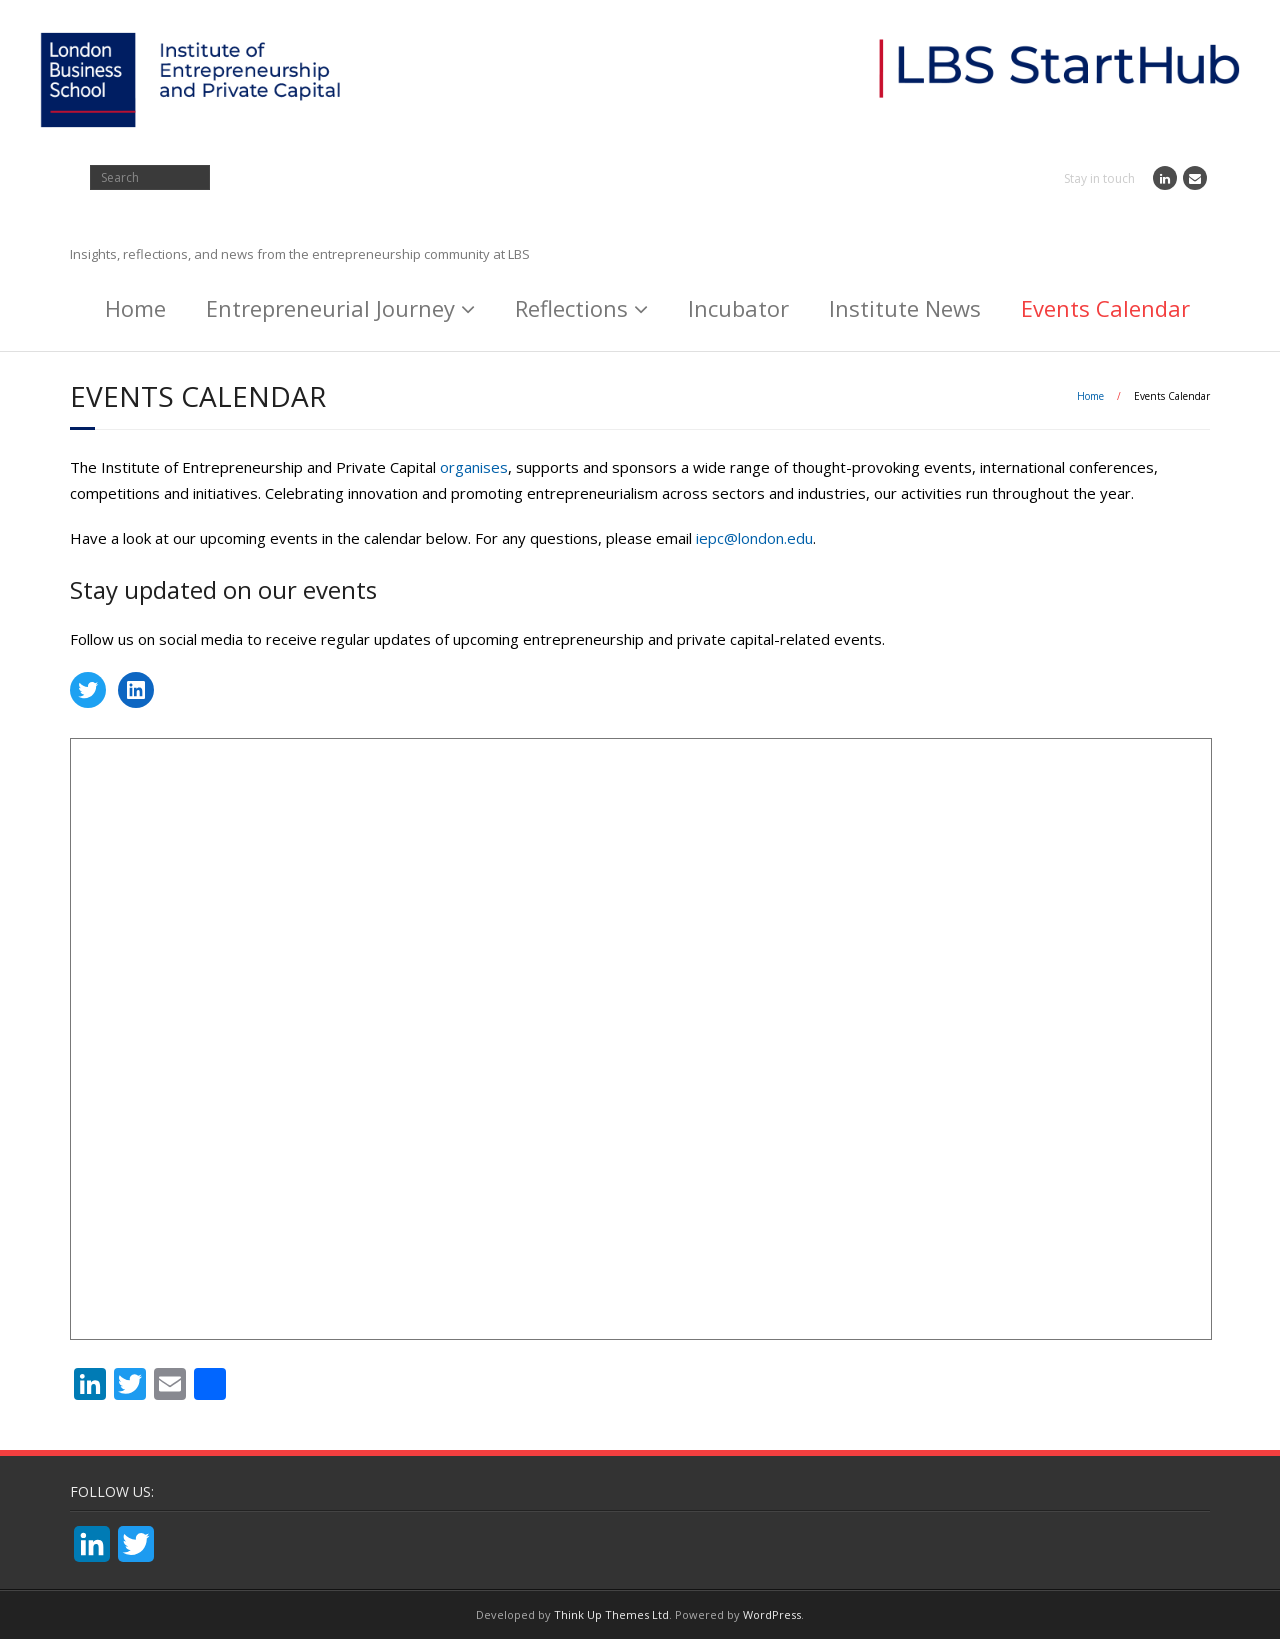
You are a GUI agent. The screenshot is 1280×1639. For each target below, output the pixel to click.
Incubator (738, 308)
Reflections (571, 308)
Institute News (905, 308)
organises (474, 467)
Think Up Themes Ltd (611, 1614)
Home (135, 308)
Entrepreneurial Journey (330, 308)
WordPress (772, 1614)
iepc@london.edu (754, 538)
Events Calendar (1105, 308)
